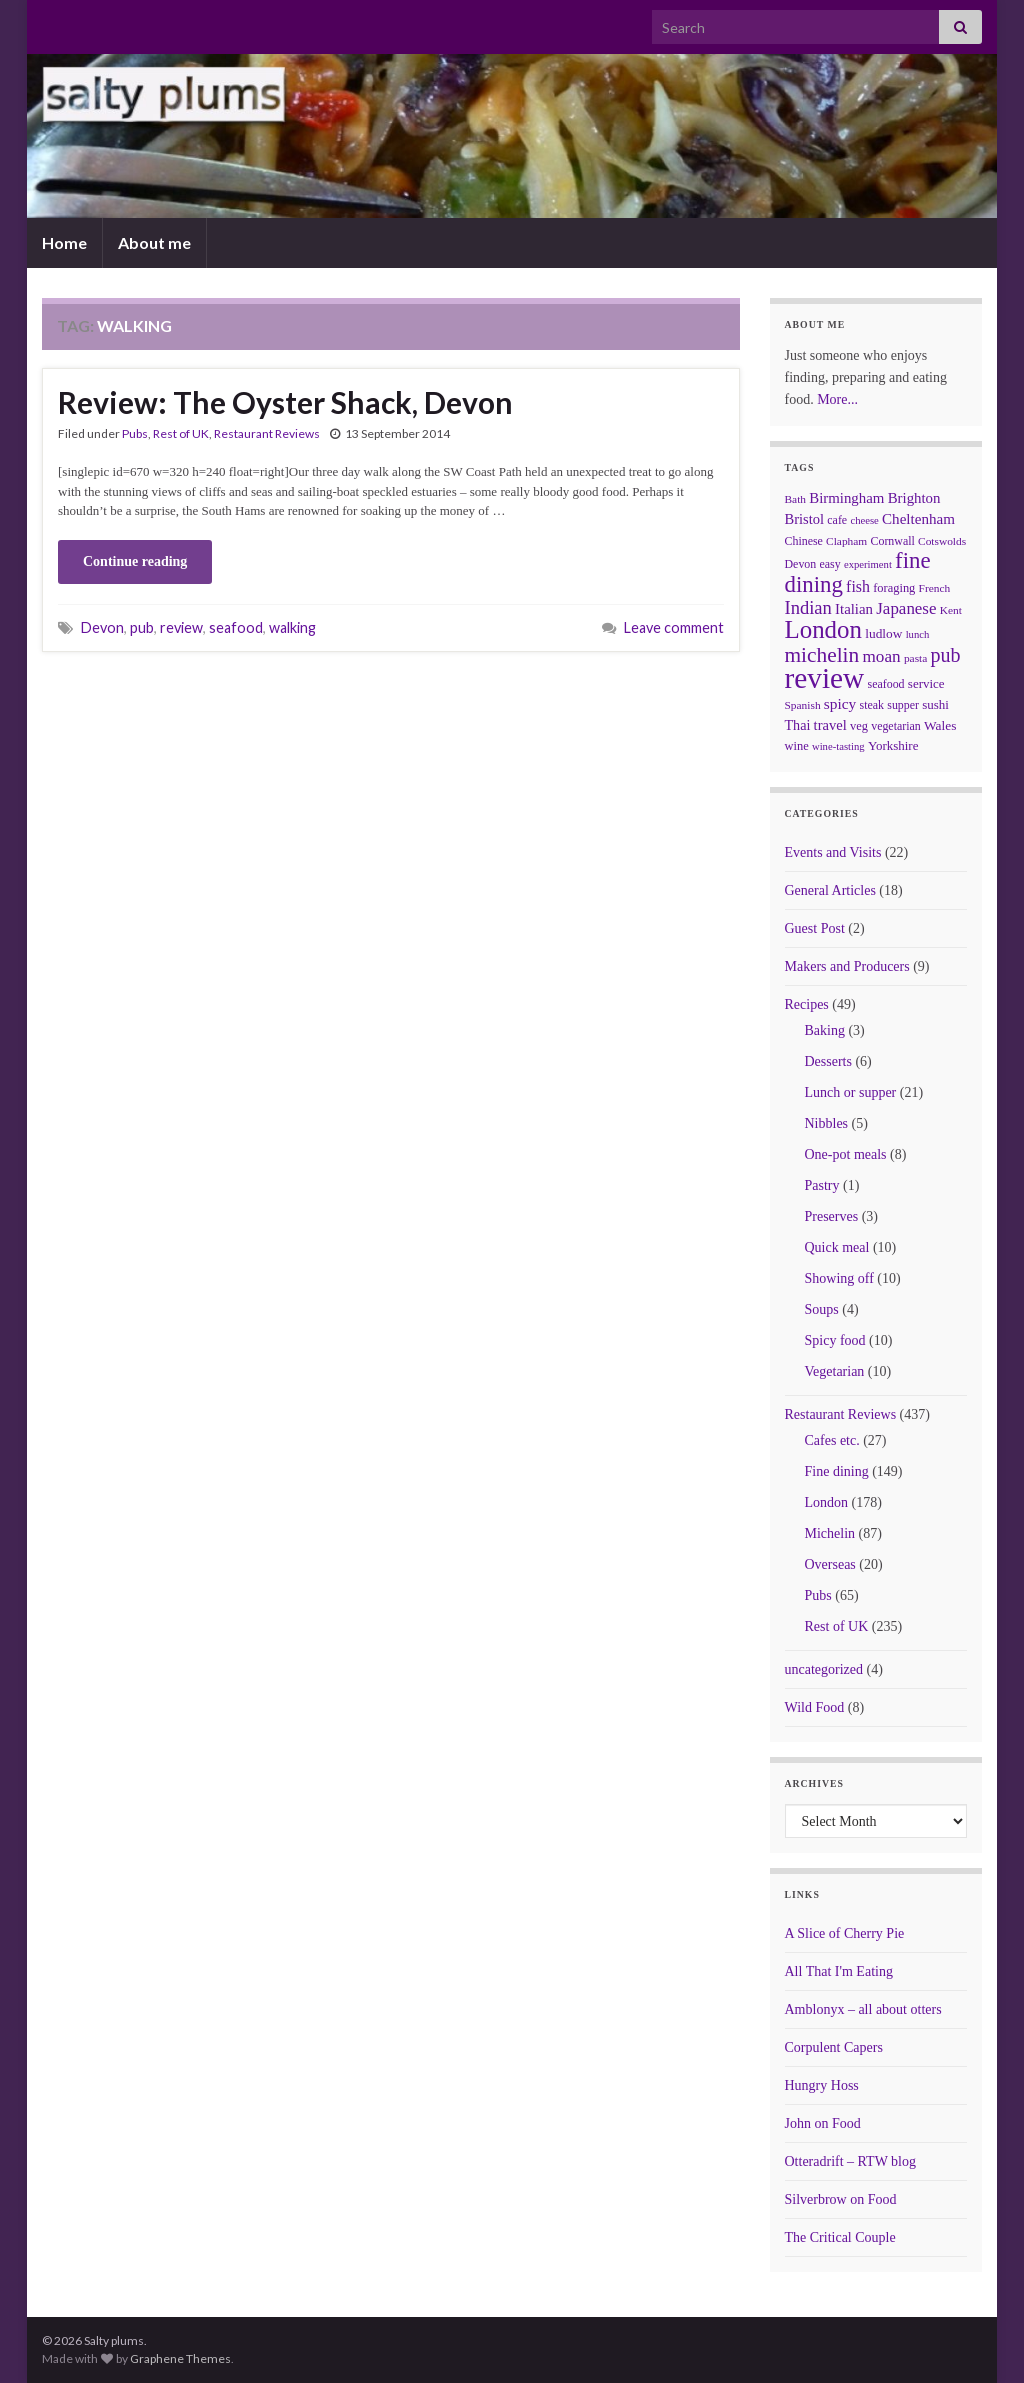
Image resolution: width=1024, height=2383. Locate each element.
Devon (102, 627)
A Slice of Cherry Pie (845, 1933)
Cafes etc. (832, 1440)
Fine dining (837, 1471)
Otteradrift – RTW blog (850, 2161)
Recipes (807, 1004)
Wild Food (815, 1707)
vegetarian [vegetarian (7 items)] (896, 726)
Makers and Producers (847, 966)
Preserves (832, 1216)
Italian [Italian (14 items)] (854, 609)
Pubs (135, 433)
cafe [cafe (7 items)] (837, 520)
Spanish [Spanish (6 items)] (803, 705)
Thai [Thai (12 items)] (798, 725)
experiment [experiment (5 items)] (868, 564)
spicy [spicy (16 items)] (840, 703)
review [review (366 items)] (825, 678)
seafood (236, 627)
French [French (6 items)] (935, 588)
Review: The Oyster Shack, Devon (285, 402)
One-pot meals (846, 1154)
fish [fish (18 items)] (858, 586)
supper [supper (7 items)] (903, 705)
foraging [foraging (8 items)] (894, 588)
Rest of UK (181, 433)
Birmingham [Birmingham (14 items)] (846, 498)
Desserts (828, 1061)
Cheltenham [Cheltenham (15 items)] (918, 519)
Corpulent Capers (834, 2047)
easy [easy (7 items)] (830, 564)
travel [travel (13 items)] (830, 725)
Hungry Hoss (822, 2085)
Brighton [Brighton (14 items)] (914, 498)
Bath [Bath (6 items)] (796, 499)
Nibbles (827, 1123)
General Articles (830, 890)
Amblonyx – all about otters (863, 2009)
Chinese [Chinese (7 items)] (804, 541)
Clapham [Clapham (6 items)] (846, 541)
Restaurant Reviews (267, 433)
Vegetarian (835, 1371)
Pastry (822, 1185)
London (827, 1502)
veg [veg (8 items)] (859, 726)
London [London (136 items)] (823, 629)
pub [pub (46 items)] (946, 655)
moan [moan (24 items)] (882, 656)
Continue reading (135, 561)
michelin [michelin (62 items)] (822, 655)
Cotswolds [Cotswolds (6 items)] (942, 541)
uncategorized (824, 1669)
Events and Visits (833, 852)
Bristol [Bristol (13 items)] (805, 519)
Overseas (830, 1564)
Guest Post (815, 928)
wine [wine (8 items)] (797, 746)
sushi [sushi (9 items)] (935, 704)
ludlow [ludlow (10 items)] (883, 633)
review (181, 627)
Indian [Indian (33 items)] (808, 607)
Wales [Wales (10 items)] (940, 725)
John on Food (823, 2123)
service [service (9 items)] (926, 683)
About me (154, 242)
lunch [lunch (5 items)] (918, 634)
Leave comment (674, 627)
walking (292, 627)
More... (837, 399)
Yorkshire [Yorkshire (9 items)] (893, 745)
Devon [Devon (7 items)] (801, 564)
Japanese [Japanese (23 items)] (906, 608)
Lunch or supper (851, 1092)
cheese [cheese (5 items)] (864, 520)
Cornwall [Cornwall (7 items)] (892, 541)
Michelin (830, 1533)
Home (64, 242)
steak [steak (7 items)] (872, 705)
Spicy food (835, 1340)
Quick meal (837, 1247)
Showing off (839, 1278)
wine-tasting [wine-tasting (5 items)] (838, 746)
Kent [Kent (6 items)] (951, 610)
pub (142, 627)
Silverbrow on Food (841, 2199)
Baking (825, 1030)
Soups (822, 1309)
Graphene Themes (180, 2358)
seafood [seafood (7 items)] (886, 684)
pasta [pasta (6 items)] (915, 658)
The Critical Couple (840, 2237)
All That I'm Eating (839, 1971)
